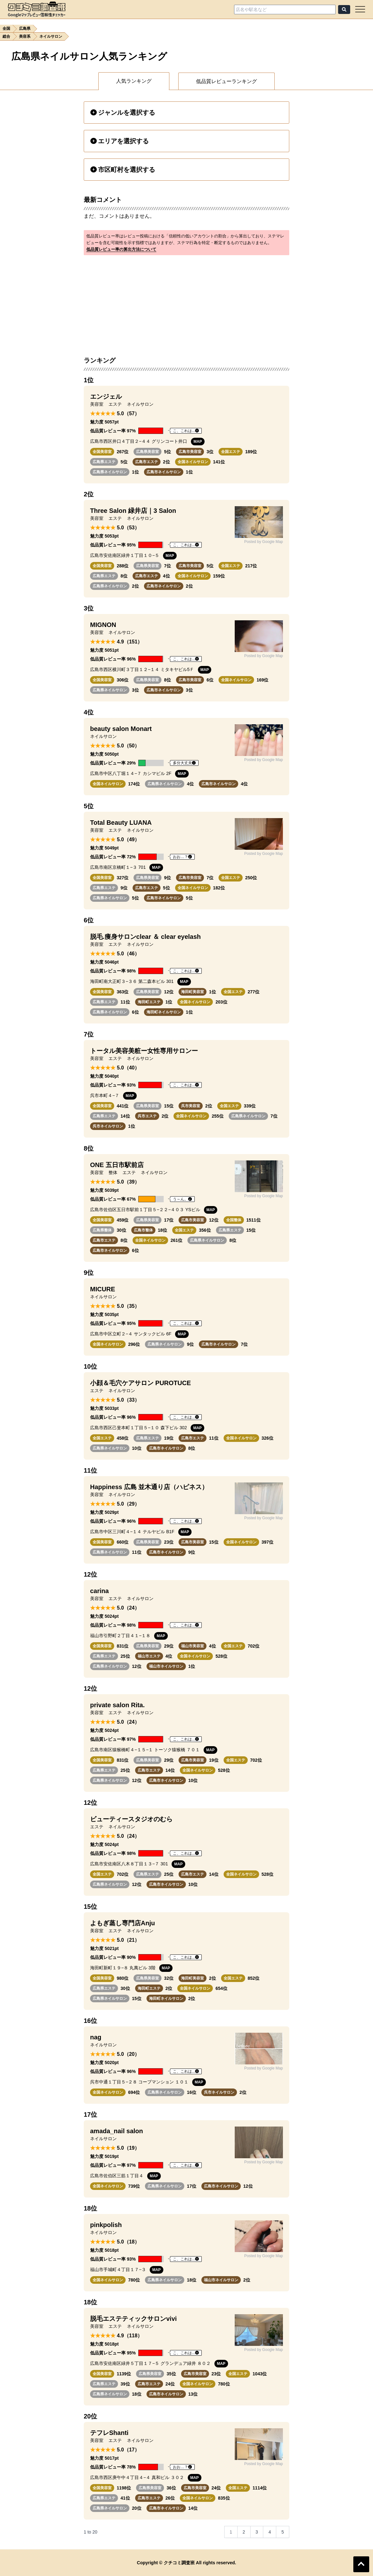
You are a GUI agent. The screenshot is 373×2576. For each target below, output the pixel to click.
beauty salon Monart (121, 728)
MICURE (102, 1289)
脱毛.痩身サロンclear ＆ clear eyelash (145, 936)
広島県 (24, 28)
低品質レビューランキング (226, 81)
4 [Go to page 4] (269, 2531)
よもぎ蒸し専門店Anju (122, 1923)
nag (95, 2037)
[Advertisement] (186, 302)
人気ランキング (134, 81)
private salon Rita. (117, 1704)
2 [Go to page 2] (244, 2531)
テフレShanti (109, 2432)
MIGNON (103, 624)
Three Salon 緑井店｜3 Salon (133, 510)
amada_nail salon (116, 2130)
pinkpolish (106, 2224)
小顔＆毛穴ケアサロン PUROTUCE (140, 1382)
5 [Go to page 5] (282, 2531)
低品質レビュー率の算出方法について (121, 249)
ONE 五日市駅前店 (117, 1164)
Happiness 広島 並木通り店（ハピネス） (149, 1486)
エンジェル (106, 396)
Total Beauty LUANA (121, 822)
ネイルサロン (50, 36)
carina (99, 1590)
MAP (197, 441)
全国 (6, 28)
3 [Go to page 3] (257, 2531)
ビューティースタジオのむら (131, 1819)
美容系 (24, 36)
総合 (6, 36)
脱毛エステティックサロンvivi (133, 2318)
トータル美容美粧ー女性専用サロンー (144, 1050)
